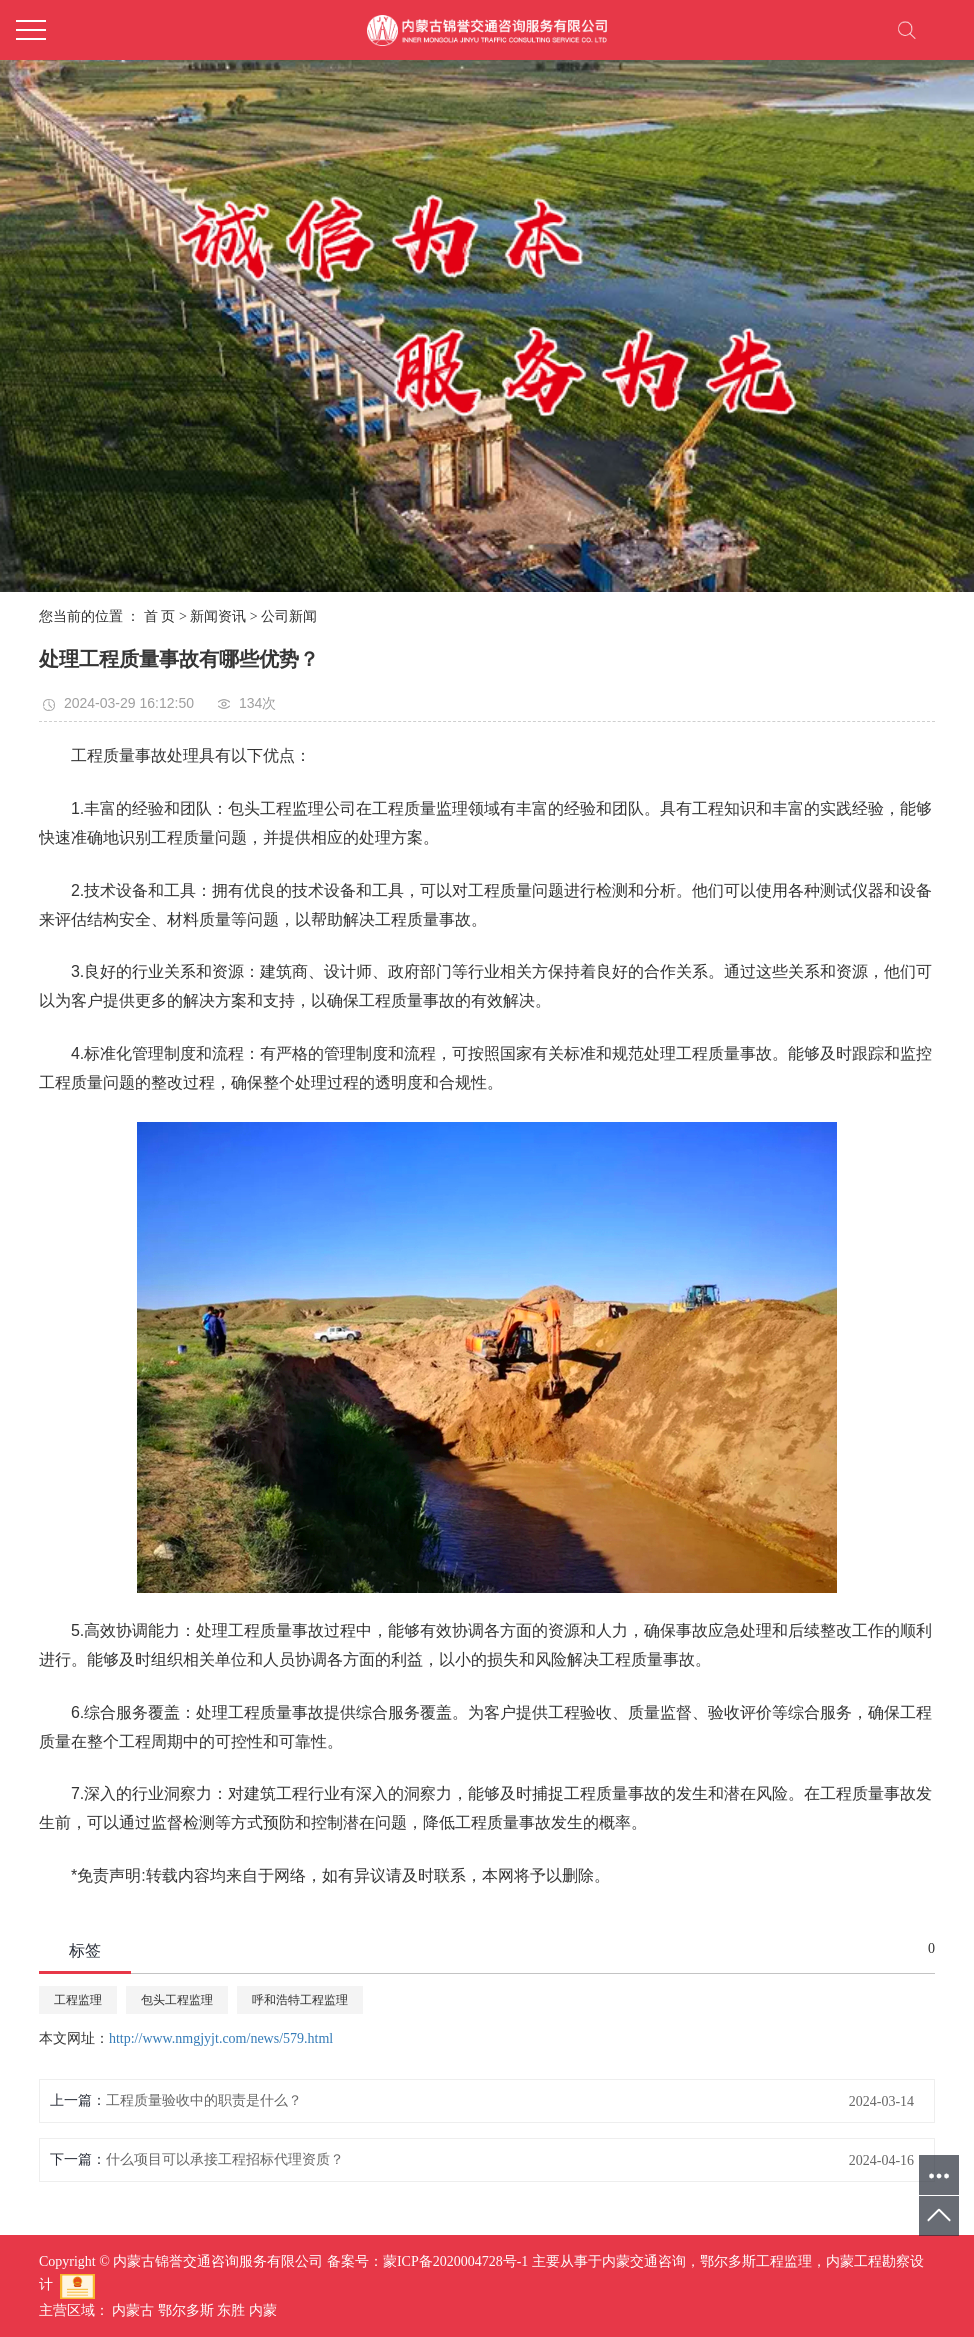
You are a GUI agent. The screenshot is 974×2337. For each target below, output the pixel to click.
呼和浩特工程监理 (300, 2000)
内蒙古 (133, 2310)
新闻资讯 (218, 616)
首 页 (160, 616)
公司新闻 (289, 616)
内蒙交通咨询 (644, 2261)
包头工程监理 (177, 2000)
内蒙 (263, 2310)
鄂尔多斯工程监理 (756, 2261)
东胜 (231, 2310)
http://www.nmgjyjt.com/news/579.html (221, 2038)
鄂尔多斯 (186, 2310)
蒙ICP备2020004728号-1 (455, 2261)
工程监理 (78, 2000)
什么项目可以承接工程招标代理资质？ (225, 2159)
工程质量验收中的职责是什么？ (204, 2100)
